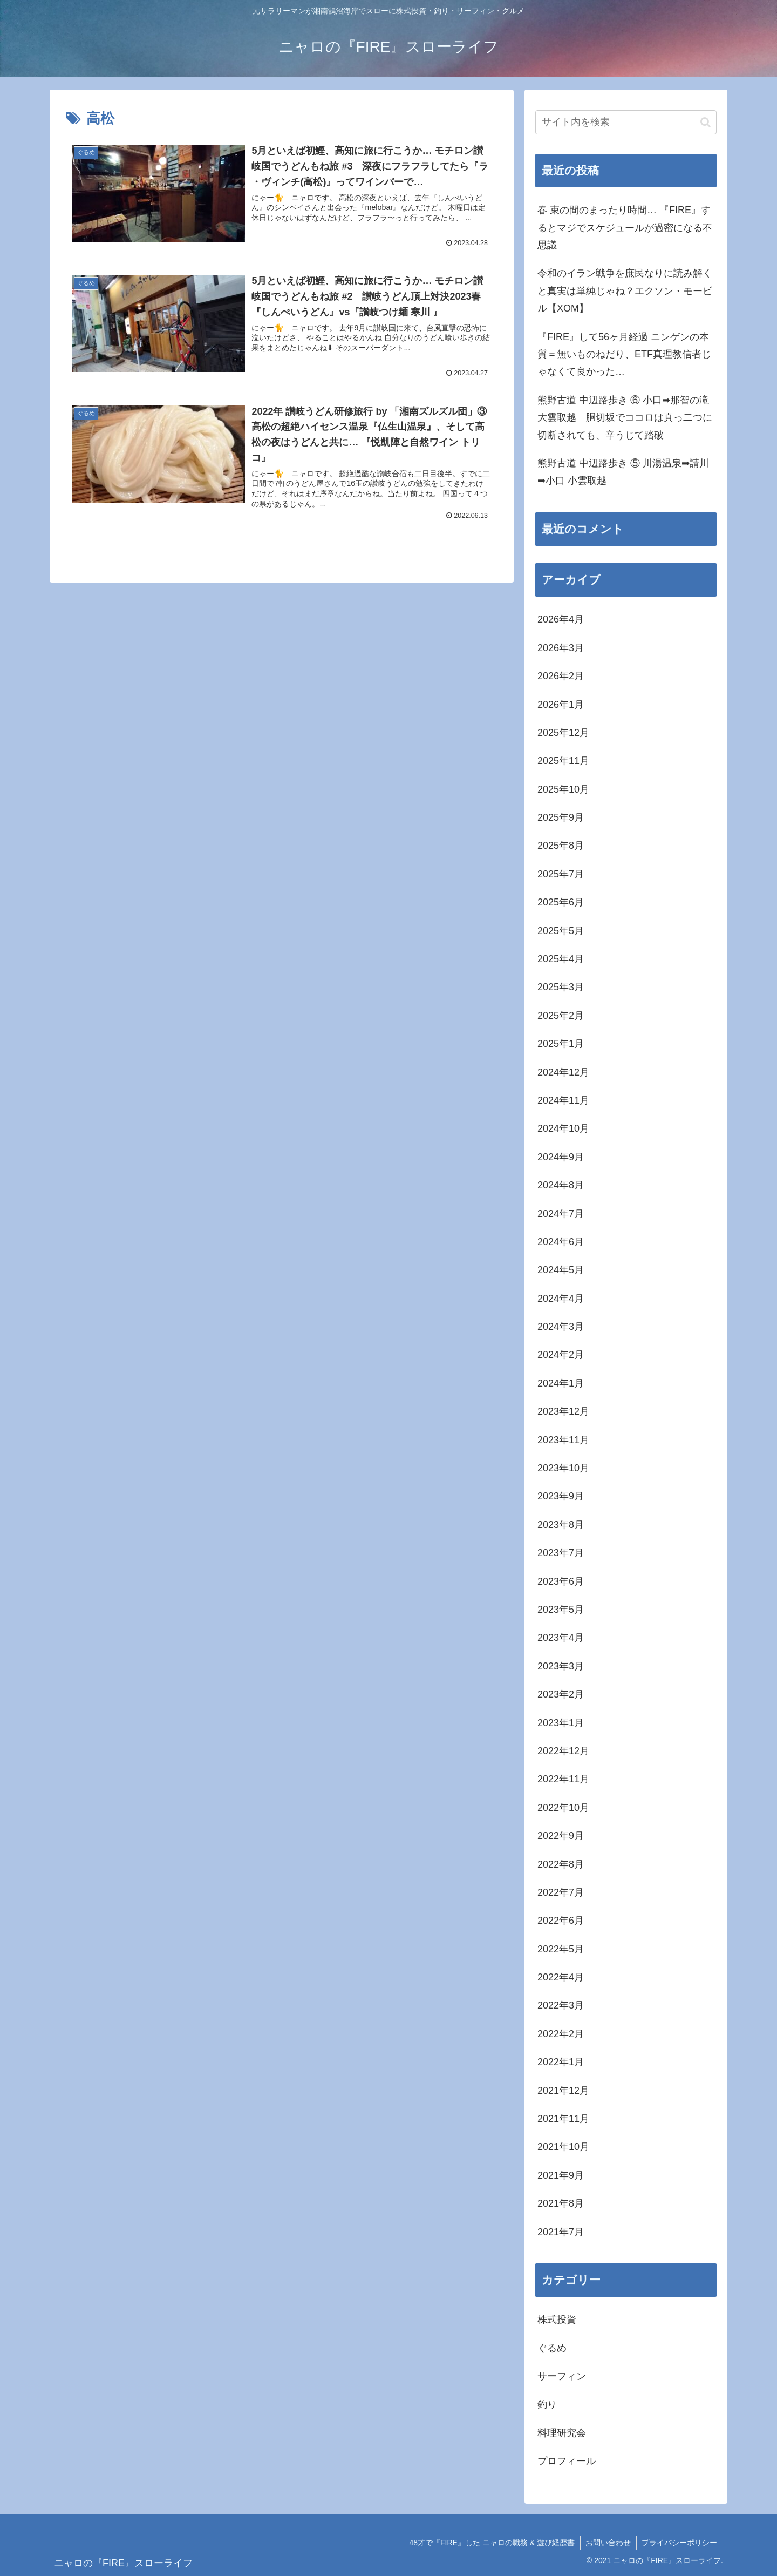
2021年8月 (560, 2203)
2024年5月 (560, 1270)
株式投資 (556, 2319)
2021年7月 (560, 2232)
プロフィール (566, 2461)
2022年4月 (560, 1977)
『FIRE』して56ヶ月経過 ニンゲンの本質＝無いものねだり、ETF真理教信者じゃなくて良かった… (624, 354)
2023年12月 (563, 1411)
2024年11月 (563, 1100)
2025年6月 (560, 902)
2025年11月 (563, 760)
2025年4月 (560, 959)
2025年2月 (560, 1015)
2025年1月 (560, 1043)
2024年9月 (560, 1157)
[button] (705, 122)
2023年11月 (563, 1440)
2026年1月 (560, 704)
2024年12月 (563, 1072)
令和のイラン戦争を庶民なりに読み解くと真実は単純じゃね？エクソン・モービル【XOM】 (624, 291)
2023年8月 (560, 1524)
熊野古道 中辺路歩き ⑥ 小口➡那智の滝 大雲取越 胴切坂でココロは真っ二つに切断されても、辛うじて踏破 (624, 418)
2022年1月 (560, 2062)
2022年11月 (563, 1779)
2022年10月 (563, 1807)
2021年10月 (563, 2146)
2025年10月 (563, 789)
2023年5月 (560, 1609)
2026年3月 (560, 648)
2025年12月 (563, 732)
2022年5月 (560, 1949)
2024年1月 (560, 1383)
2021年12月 (563, 2090)
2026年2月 (560, 676)
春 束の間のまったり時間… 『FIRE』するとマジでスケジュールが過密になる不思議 (624, 228)
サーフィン (561, 2376)
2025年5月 (560, 930)
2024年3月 (560, 1326)
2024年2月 (560, 1354)
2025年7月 (560, 874)
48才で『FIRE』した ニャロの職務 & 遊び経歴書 (491, 2542)
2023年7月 (560, 1552)
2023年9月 (560, 1496)
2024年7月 (560, 1213)
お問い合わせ (607, 2542)
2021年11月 (563, 2118)
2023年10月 (563, 1468)
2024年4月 (560, 1298)
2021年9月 (560, 2175)
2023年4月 (560, 1637)
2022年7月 (560, 1892)
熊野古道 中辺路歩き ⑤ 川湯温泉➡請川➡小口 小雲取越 (623, 472)
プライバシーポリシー (679, 2542)
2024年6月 (560, 1241)
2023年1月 (560, 1723)
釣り (547, 2404)
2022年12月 (563, 1751)
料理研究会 (561, 2433)
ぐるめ (552, 2348)
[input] (626, 122)
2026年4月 (560, 619)
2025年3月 (560, 987)
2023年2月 (560, 1694)
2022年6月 (560, 1920)
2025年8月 (560, 845)
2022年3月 (560, 2005)
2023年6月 (560, 1581)
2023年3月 (560, 1666)
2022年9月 (560, 1835)
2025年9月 (560, 817)
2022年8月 (560, 1864)
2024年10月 (563, 1128)
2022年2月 (560, 2034)
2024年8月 (560, 1185)
